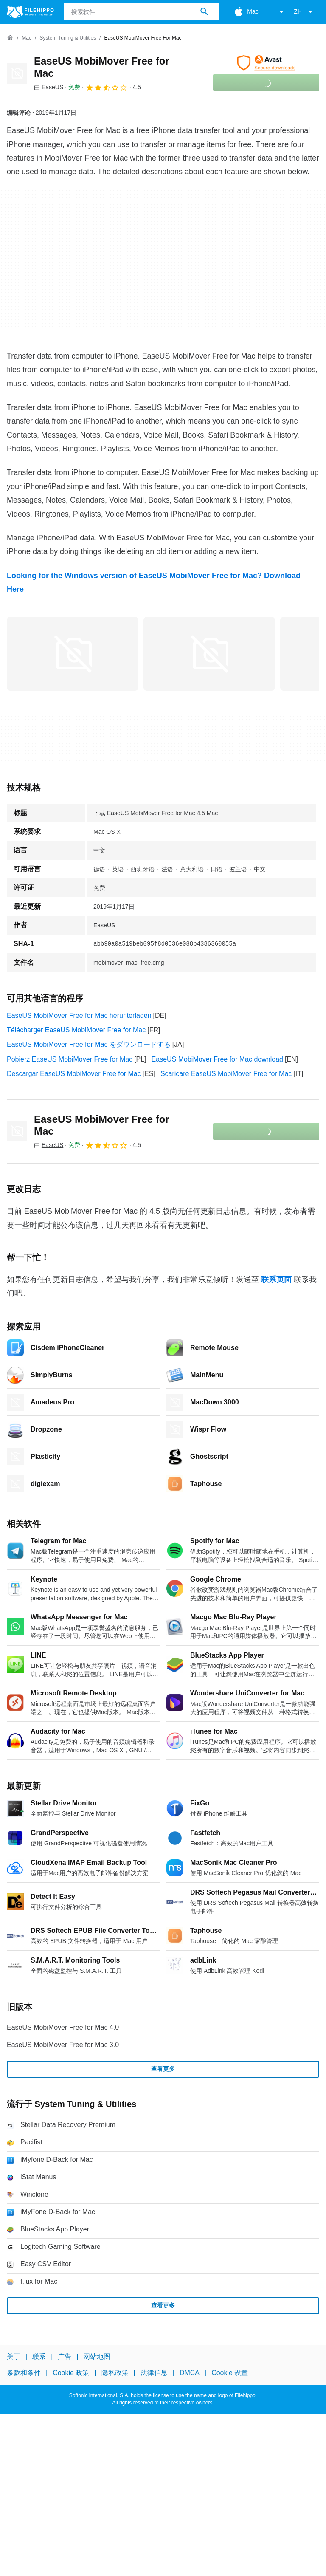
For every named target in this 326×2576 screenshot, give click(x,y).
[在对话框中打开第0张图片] (72, 654)
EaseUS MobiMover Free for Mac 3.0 (63, 2044)
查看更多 (163, 2068)
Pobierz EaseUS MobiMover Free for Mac (69, 1059)
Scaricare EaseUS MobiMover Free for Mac (226, 1073)
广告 (64, 2356)
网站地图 (96, 2356)
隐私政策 (115, 2372)
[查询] (142, 11)
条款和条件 (24, 2372)
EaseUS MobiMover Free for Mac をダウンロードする (89, 1044)
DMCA (190, 2372)
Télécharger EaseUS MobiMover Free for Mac (76, 1030)
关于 (13, 2356)
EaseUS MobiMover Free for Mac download (217, 1059)
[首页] (10, 38)
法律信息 (154, 2372)
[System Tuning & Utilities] (67, 38)
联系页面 (276, 1279)
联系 (39, 2356)
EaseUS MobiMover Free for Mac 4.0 (63, 2027)
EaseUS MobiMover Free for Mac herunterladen (79, 1015)
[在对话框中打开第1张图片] (209, 654)
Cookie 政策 (71, 2372)
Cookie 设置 (229, 2372)
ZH (304, 12)
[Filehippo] (30, 12)
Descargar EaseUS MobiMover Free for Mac (74, 1073)
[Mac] (26, 38)
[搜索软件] (204, 11)
